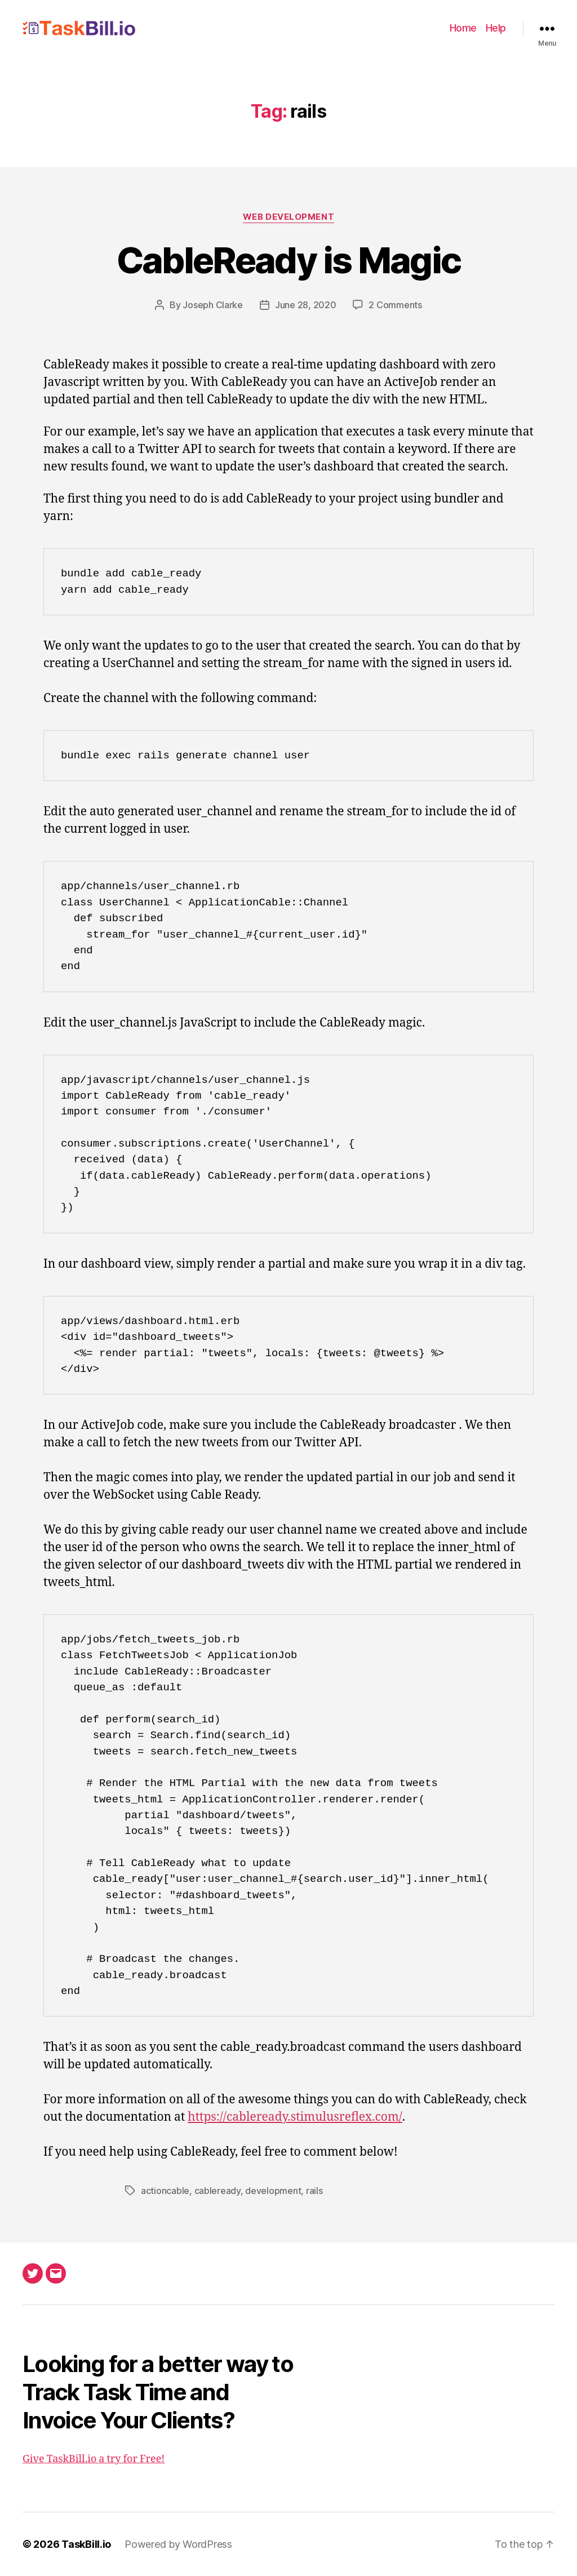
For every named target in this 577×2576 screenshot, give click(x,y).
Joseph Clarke (213, 304)
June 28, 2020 (305, 304)
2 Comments (395, 304)
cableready (217, 2190)
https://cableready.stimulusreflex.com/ (295, 2117)
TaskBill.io (86, 2544)
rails (314, 2190)
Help (496, 28)
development (273, 2190)
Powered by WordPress (178, 2544)
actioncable (165, 2190)
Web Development (288, 217)
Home (463, 28)
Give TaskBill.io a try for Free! (94, 2459)
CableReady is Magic (288, 260)
